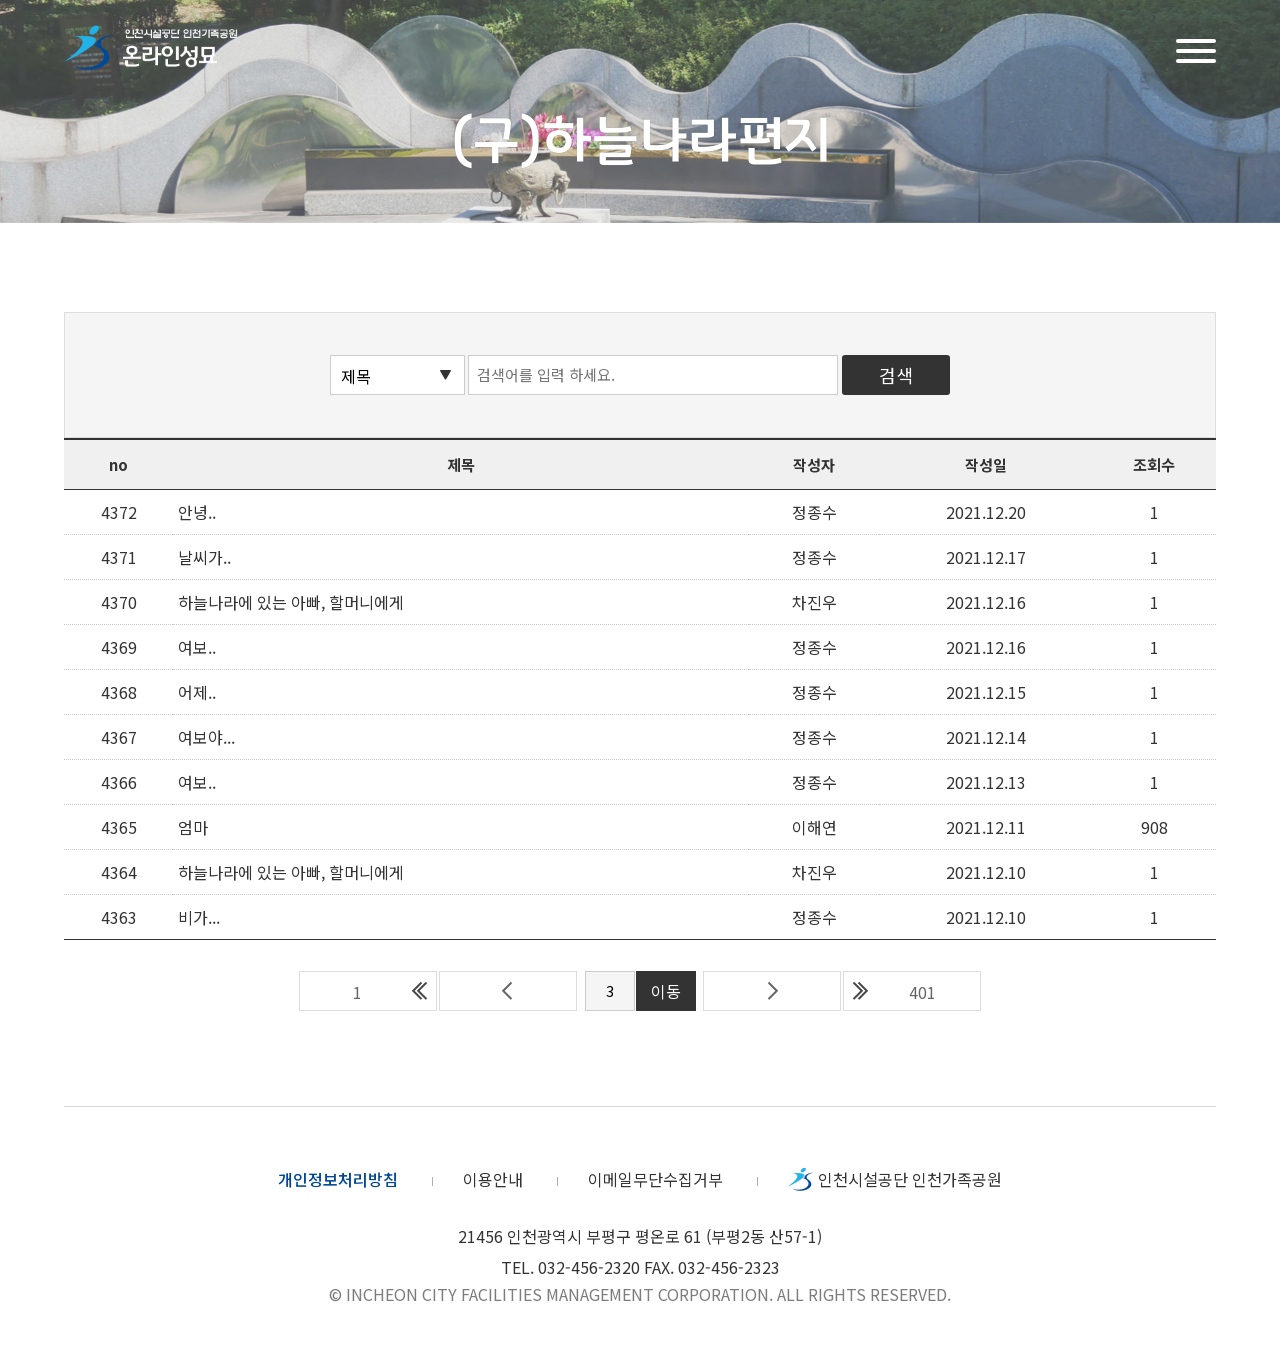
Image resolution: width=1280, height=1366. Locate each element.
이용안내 (493, 1179)
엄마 (193, 827)
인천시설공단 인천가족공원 (910, 1179)
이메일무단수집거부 (655, 1179)
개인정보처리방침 (338, 1179)
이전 (508, 991)
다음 (772, 991)
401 (922, 992)
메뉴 (1196, 48)
